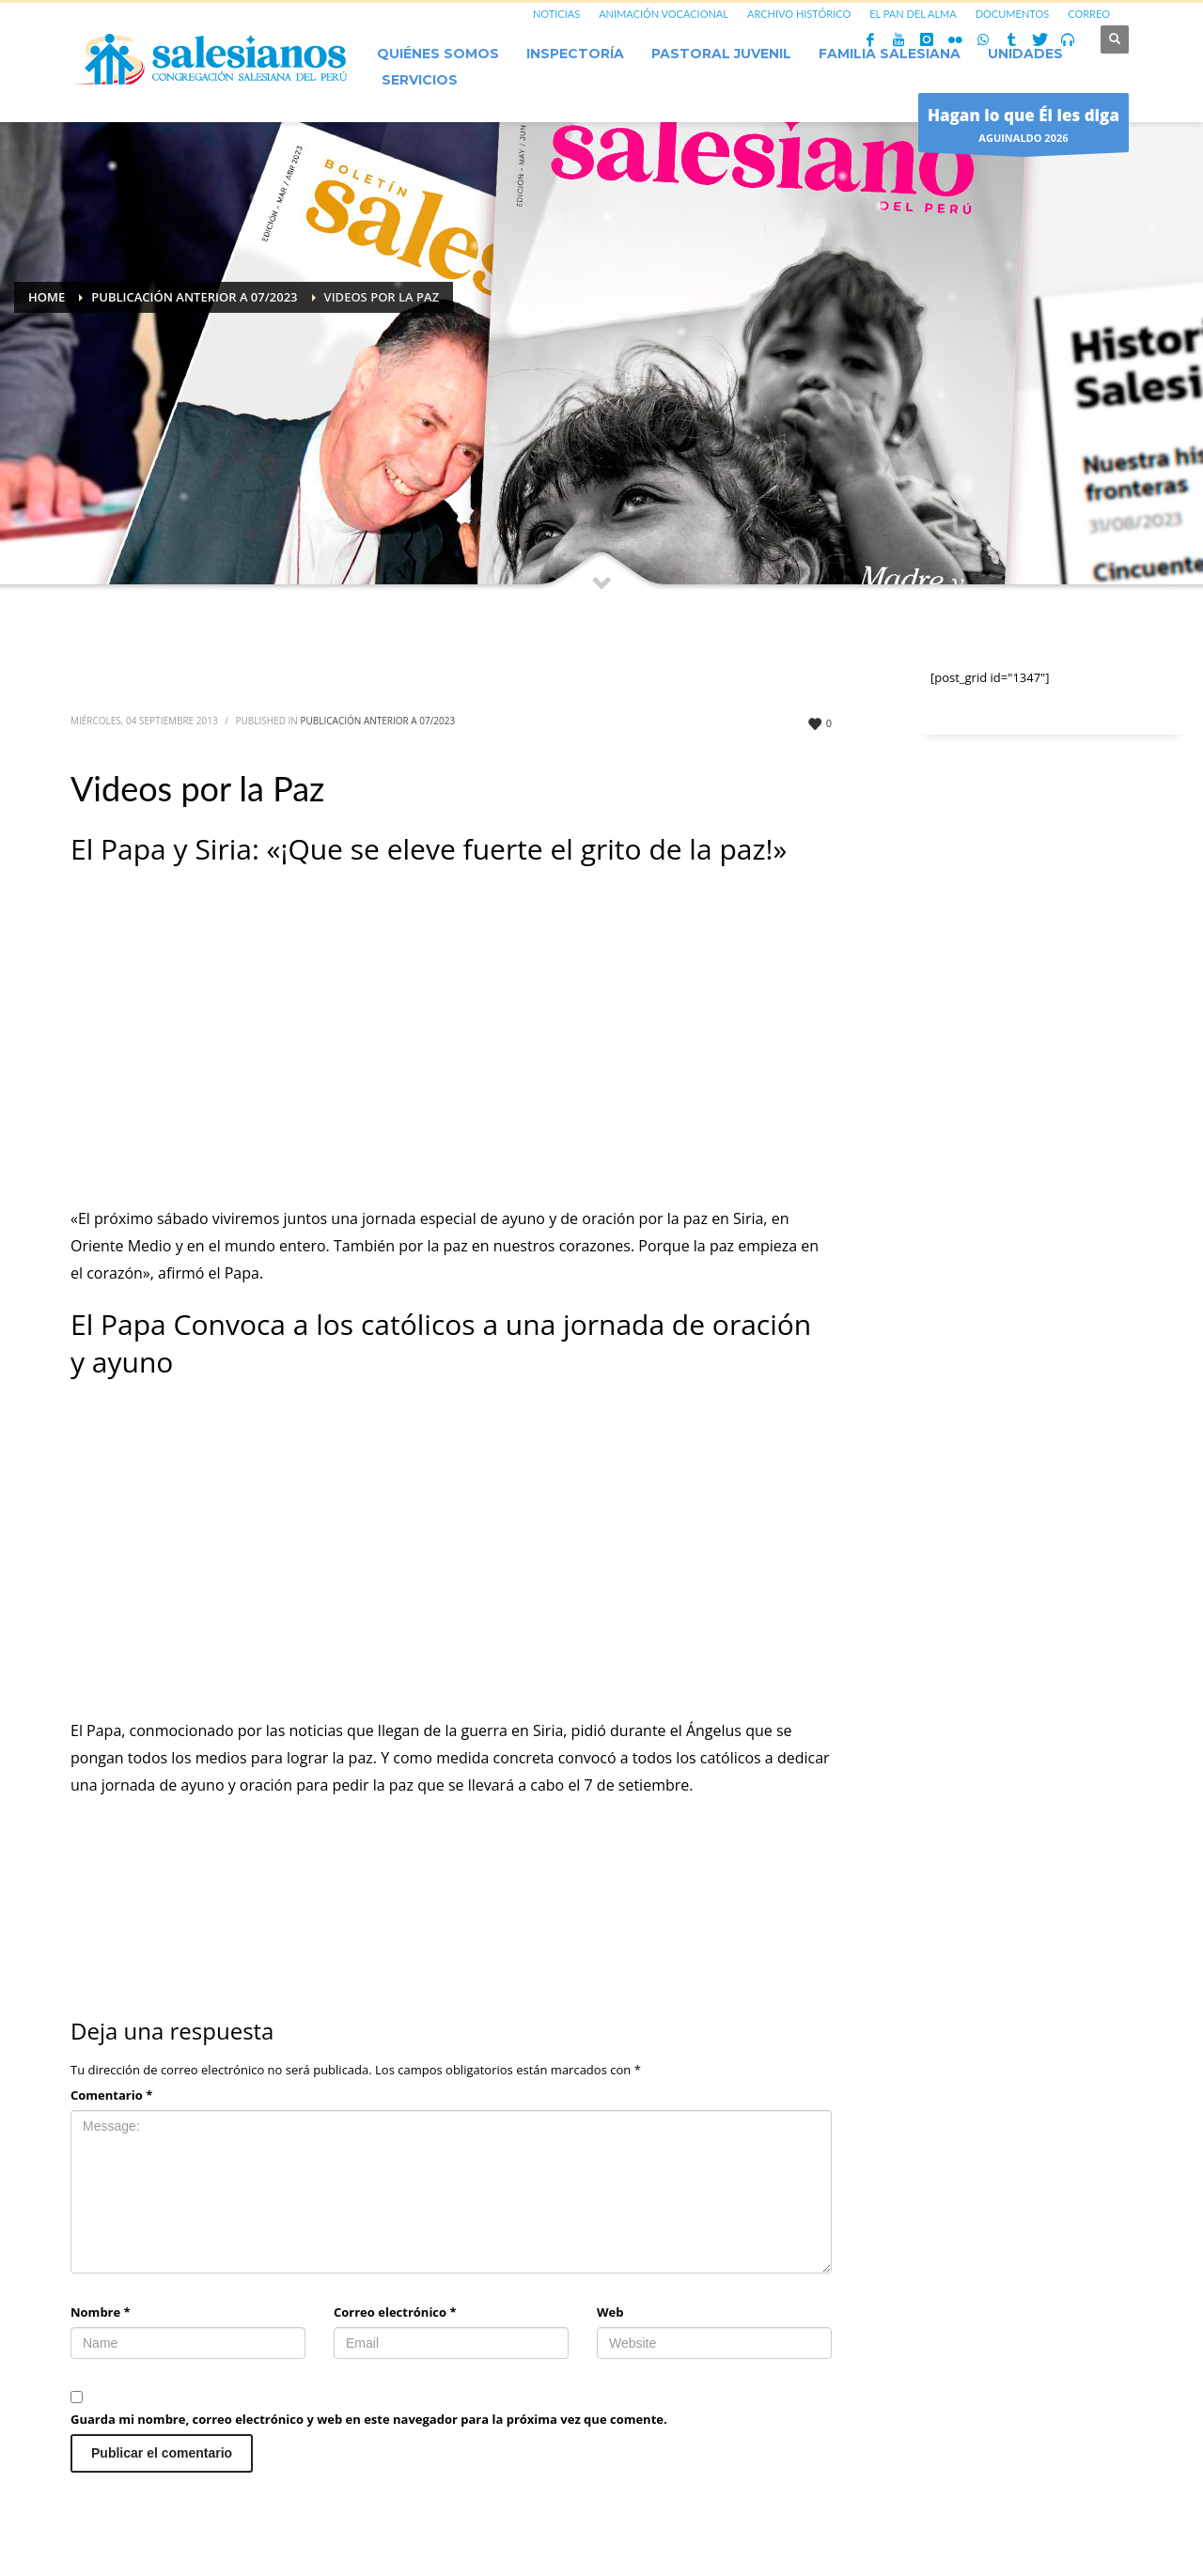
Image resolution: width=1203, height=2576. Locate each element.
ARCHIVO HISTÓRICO (799, 14)
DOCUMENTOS (1013, 14)
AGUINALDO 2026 (1023, 127)
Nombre (100, 2312)
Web (610, 2312)
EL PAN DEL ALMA (912, 14)
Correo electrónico (395, 2312)
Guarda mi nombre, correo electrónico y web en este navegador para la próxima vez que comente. (368, 2419)
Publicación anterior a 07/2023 (378, 720)
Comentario (111, 2095)
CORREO (1089, 14)
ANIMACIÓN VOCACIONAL (663, 14)
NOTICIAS (556, 14)
